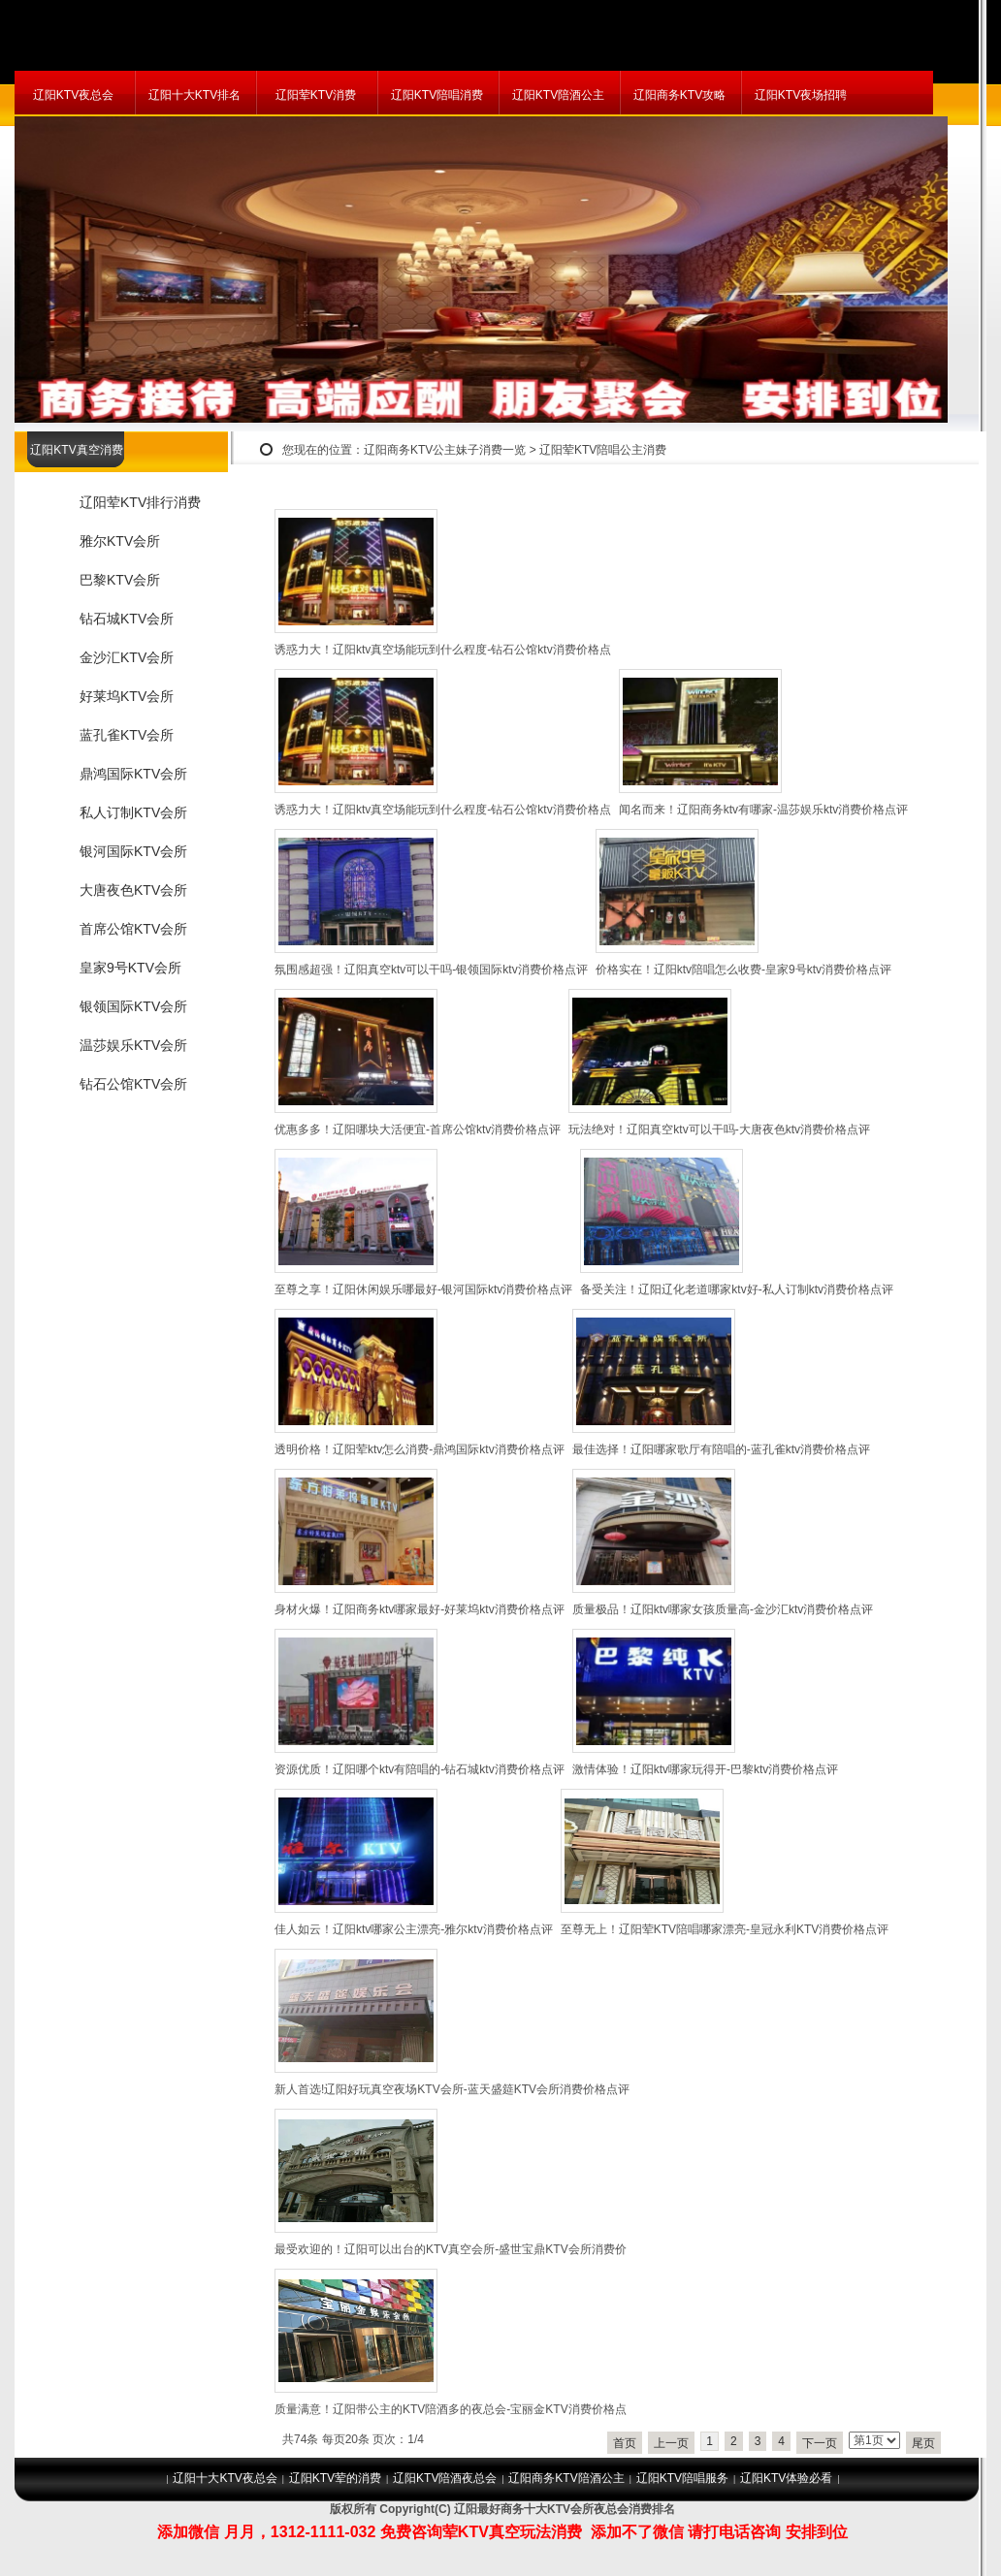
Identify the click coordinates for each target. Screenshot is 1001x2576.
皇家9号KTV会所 (130, 967)
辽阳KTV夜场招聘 (801, 95)
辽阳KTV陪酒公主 (558, 95)
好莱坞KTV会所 (127, 696)
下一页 (819, 2443)
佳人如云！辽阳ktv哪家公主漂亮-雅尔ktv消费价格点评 (413, 1929)
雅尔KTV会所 (120, 541)
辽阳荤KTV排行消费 (140, 502)
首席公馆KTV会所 (133, 929)
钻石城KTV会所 (127, 618)
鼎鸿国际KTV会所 (133, 773)
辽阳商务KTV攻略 (679, 95)
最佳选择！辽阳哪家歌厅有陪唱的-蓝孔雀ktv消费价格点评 (721, 1449)
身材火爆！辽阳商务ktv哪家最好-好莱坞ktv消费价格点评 (419, 1609)
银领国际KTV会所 (133, 1006)
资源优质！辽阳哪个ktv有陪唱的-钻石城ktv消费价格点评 (419, 1769)
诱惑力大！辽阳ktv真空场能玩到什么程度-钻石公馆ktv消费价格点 (442, 649)
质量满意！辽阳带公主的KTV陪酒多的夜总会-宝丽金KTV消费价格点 (450, 2409)
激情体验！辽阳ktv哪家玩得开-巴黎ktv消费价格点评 (705, 1769)
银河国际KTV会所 (133, 851)
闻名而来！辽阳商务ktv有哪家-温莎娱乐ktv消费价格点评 (764, 809)
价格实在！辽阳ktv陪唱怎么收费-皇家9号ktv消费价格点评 (743, 969)
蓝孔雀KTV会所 (127, 735)
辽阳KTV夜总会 (73, 95)
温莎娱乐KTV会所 (133, 1045)
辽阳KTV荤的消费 (335, 2478)
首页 (624, 2443)
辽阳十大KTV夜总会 (224, 2478)
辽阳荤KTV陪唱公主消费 (602, 450)
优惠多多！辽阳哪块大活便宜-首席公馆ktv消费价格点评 (417, 1129)
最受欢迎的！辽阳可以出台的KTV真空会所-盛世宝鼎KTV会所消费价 (450, 2249)
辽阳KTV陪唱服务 (682, 2478)
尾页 (923, 2443)
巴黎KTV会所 (120, 580)
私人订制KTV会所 (133, 812)
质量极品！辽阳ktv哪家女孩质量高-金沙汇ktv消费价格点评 (723, 1609)
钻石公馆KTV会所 (133, 1084)
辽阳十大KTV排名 (194, 95)
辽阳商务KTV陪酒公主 (566, 2478)
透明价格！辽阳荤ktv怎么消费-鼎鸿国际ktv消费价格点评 (419, 1449)
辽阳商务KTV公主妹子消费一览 (445, 450)
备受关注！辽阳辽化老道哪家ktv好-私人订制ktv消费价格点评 (736, 1289)
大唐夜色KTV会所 (133, 890)
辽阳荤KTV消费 (315, 95)
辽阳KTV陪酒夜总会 (445, 2478)
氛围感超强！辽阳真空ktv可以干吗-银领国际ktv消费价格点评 (431, 969)
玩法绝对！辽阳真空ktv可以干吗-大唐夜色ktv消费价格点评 (719, 1129)
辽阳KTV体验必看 (786, 2478)
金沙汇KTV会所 (127, 657)
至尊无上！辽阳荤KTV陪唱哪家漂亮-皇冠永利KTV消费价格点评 (725, 1929)
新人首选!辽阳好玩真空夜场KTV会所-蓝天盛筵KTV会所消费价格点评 (452, 2089)
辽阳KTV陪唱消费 (437, 95)
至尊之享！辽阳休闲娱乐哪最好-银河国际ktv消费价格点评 (423, 1289)
